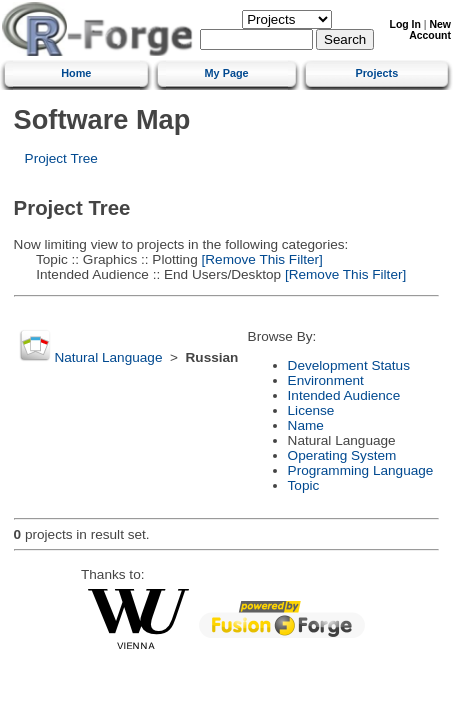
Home (76, 73)
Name (306, 425)
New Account (430, 30)
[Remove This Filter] (260, 259)
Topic (304, 485)
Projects (376, 73)
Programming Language (361, 470)
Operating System (342, 455)
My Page (227, 73)
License (311, 410)
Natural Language (108, 357)
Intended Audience (344, 395)
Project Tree (61, 158)
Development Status (349, 365)
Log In (405, 24)
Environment (326, 380)
